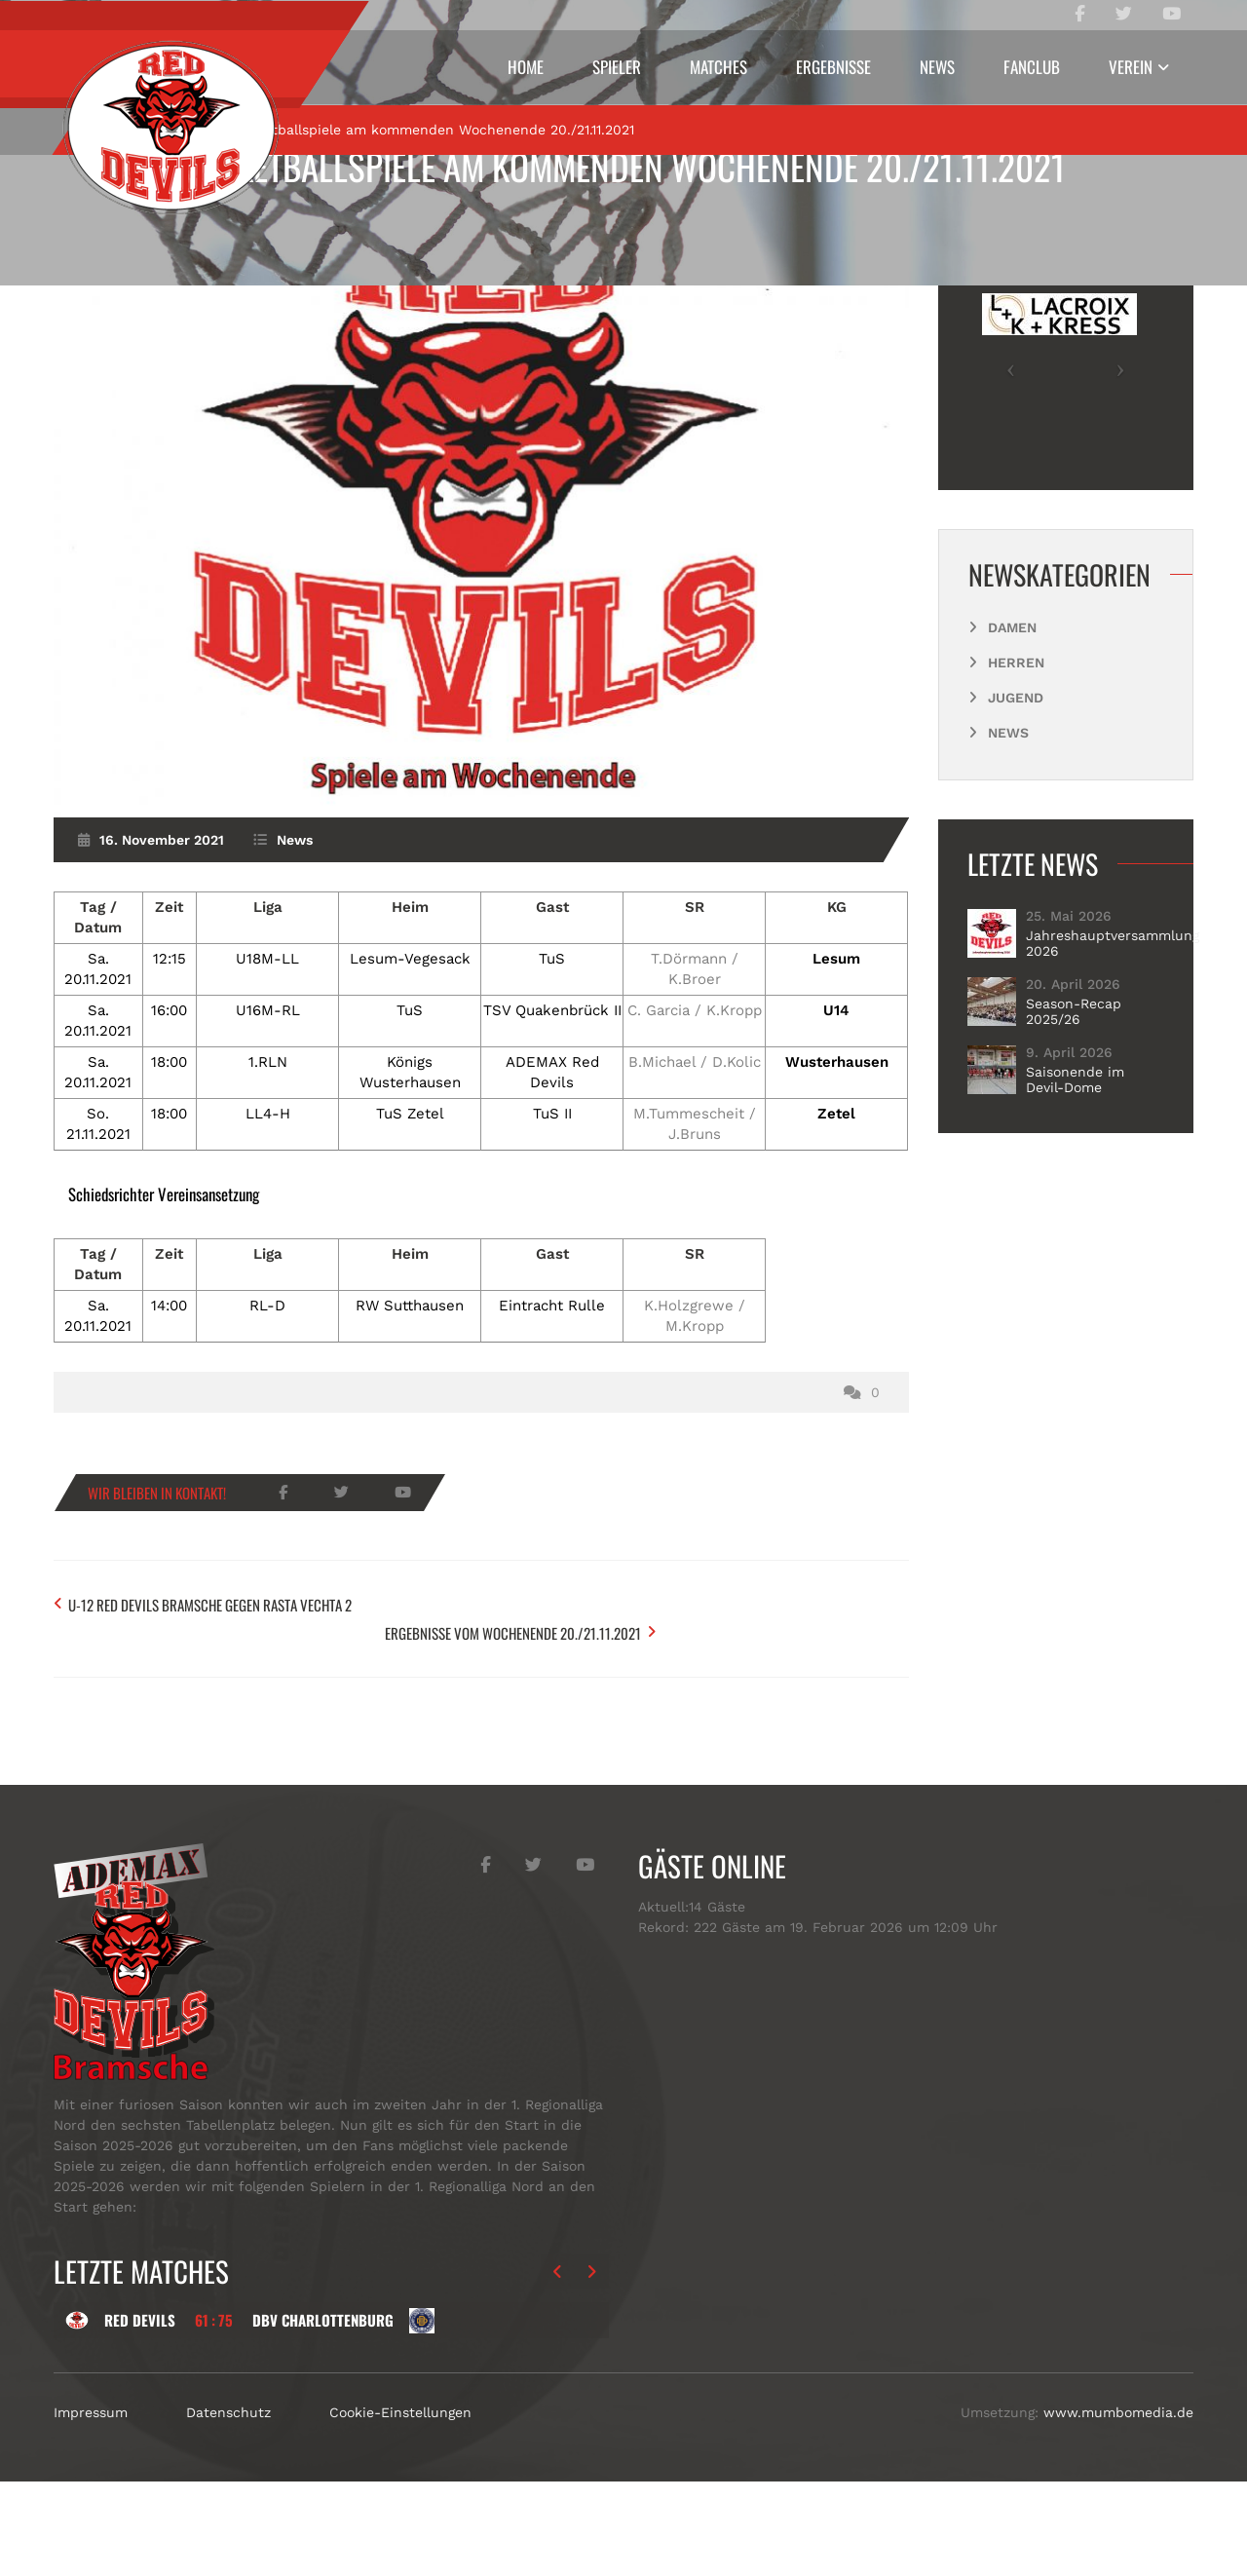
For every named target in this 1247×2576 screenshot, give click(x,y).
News (937, 67)
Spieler (616, 67)
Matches (718, 67)
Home (526, 67)
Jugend (1015, 829)
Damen (1012, 759)
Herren (1016, 794)
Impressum (91, 2507)
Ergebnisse (833, 67)
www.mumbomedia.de (1118, 2507)
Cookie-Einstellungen (400, 2507)
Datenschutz (228, 2507)
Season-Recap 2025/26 (1073, 1142)
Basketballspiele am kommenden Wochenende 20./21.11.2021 (624, 166)
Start (110, 260)
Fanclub (1031, 67)
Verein (1131, 67)
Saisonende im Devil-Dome (1075, 1211)
